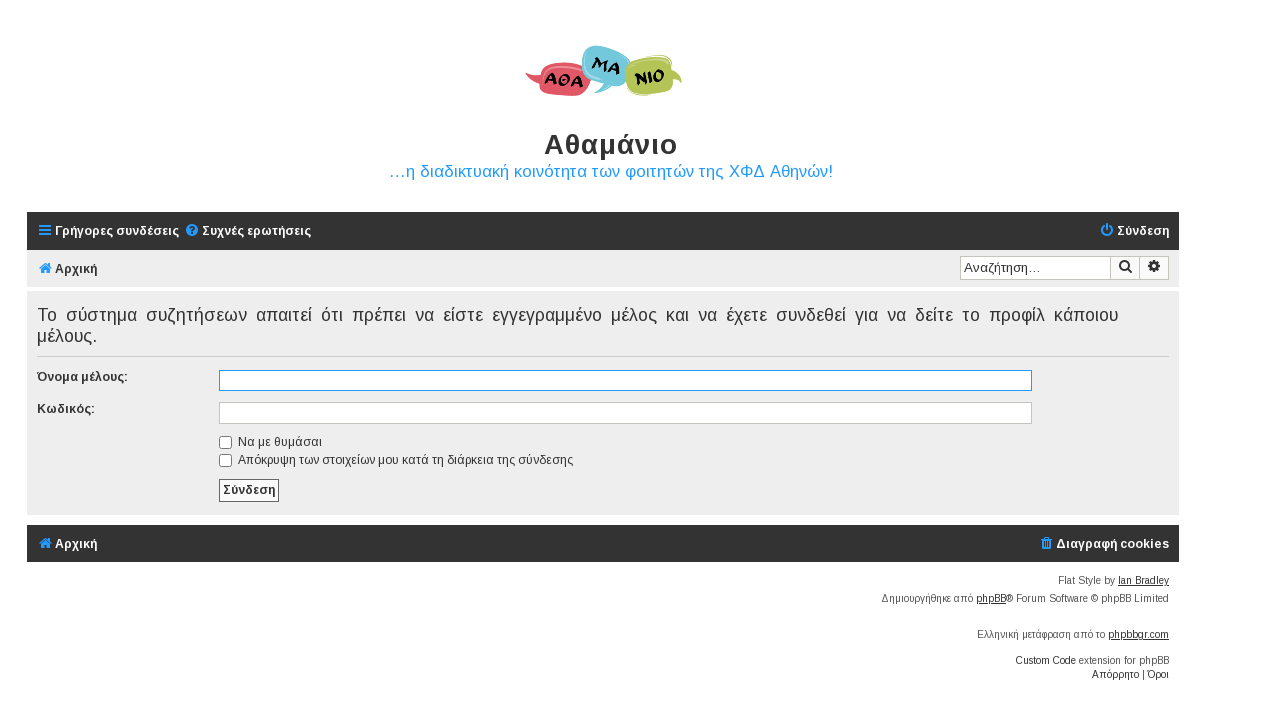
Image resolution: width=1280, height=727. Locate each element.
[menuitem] (247, 231)
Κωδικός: (66, 409)
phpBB (991, 598)
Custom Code (1046, 660)
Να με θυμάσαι (270, 442)
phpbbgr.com (1138, 634)
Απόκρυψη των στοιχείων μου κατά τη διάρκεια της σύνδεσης (396, 460)
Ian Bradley (1143, 580)
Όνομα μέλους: (82, 377)
